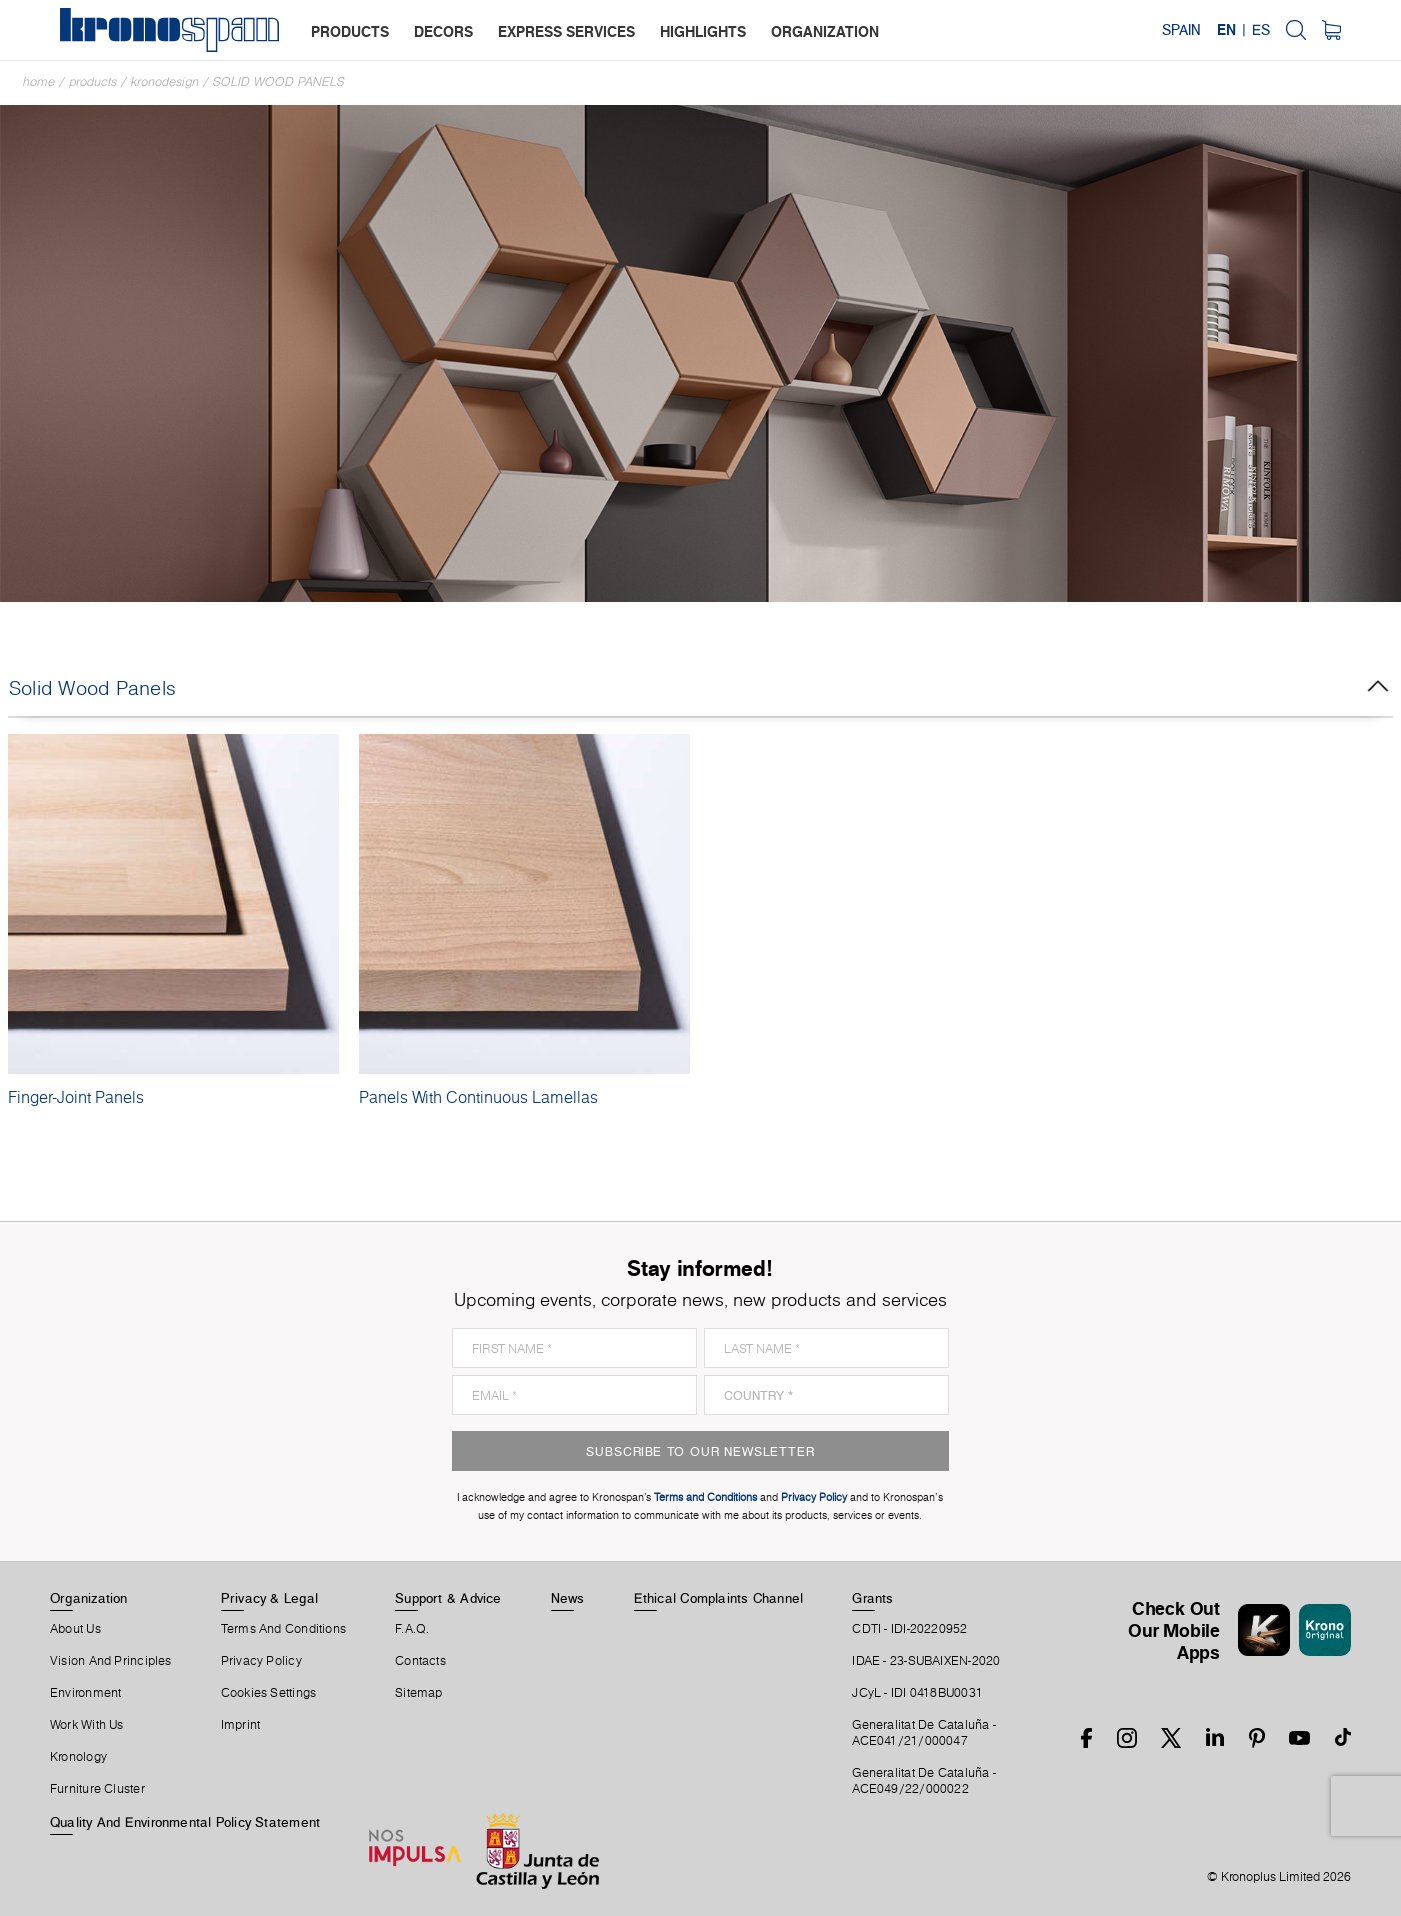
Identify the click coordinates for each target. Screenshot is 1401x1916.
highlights (703, 31)
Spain (1181, 30)
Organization (89, 1598)
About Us (75, 1629)
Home (39, 81)
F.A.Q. (412, 1629)
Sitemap (419, 1693)
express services (566, 31)
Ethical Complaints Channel (719, 1598)
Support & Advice (448, 1598)
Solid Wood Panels (279, 81)
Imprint (241, 1725)
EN (1226, 30)
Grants (872, 1598)
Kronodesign (165, 81)
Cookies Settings (269, 1693)
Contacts (420, 1661)
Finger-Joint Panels (76, 1097)
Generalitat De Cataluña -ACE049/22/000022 (924, 1781)
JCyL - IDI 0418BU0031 (917, 1693)
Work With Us (87, 1725)
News (568, 1598)
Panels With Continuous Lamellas (478, 1097)
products (350, 31)
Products (93, 81)
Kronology (78, 1757)
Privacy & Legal (269, 1598)
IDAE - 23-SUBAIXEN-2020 (926, 1661)
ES (1261, 30)
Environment (85, 1693)
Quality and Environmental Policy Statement (185, 1822)
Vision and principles (111, 1661)
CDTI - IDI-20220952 (909, 1629)
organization (825, 31)
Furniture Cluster (97, 1789)
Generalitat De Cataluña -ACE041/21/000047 (924, 1733)
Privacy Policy (261, 1661)
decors (443, 31)
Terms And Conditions (283, 1629)
